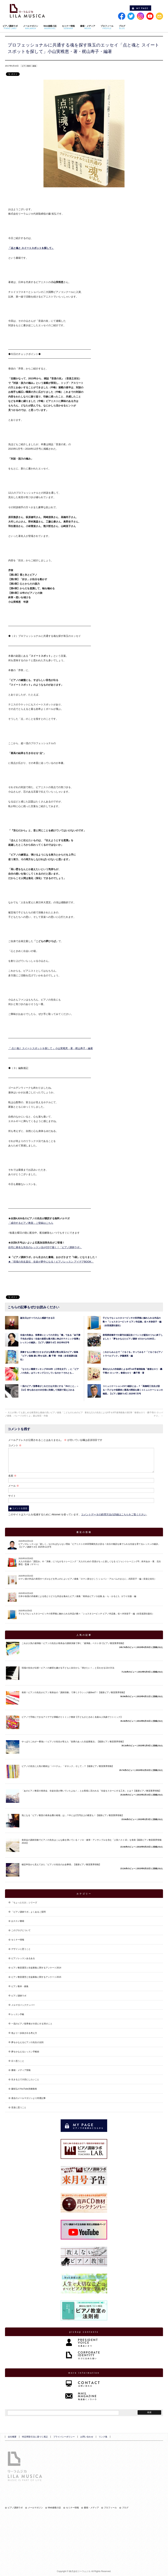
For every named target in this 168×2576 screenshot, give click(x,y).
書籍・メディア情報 (21, 2074)
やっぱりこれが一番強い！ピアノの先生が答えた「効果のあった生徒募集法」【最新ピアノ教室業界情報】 (73, 1746)
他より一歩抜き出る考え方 (24, 2037)
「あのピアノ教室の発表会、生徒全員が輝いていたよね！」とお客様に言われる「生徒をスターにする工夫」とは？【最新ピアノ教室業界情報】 (91, 1795)
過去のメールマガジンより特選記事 (28, 2102)
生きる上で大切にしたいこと (25, 2084)
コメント (14, 1445)
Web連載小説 (54, 2508)
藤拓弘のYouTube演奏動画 (24, 2093)
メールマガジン (35, 2508)
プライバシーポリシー (64, 2437)
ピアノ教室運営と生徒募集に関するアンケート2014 (36, 1972)
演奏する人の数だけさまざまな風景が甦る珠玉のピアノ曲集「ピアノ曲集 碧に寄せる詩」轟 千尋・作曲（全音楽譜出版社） (49, 1356)
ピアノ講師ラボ (18, 2000)
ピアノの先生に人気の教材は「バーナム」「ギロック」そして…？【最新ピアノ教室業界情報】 (68, 1770)
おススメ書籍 (17, 1925)
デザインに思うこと (21, 1953)
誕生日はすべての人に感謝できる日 (37, 1318)
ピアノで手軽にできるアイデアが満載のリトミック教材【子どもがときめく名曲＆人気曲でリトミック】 (72, 1721)
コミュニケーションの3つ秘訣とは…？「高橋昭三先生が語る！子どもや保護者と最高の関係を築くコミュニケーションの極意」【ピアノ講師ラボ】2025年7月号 (133, 1390)
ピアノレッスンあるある (23, 1962)
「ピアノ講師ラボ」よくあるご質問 (28, 1916)
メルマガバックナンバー (23, 2009)
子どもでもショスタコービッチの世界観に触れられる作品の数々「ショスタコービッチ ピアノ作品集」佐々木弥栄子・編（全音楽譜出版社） (132, 1322)
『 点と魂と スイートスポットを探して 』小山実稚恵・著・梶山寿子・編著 (50, 1048)
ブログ (125, 2508)
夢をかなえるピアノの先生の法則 (27, 2046)
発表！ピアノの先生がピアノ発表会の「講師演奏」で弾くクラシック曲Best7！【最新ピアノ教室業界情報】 (74, 1697)
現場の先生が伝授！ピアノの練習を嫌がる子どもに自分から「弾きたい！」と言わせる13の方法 (68, 1672)
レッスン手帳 (17, 2018)
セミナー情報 (17, 1944)
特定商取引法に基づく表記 (35, 2437)
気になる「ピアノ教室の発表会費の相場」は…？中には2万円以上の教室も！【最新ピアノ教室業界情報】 (73, 1819)
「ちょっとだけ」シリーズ (24, 1907)
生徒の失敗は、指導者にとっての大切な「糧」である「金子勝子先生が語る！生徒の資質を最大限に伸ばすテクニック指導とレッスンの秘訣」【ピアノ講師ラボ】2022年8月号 (50, 1339)
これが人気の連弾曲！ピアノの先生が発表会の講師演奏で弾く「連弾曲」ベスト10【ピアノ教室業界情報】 (73, 1647)
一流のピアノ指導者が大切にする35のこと (31, 2028)
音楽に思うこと (18, 2112)
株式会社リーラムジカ (80, 2571)
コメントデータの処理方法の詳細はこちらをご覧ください (113, 1518)
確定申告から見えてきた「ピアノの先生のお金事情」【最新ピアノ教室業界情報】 (61, 1869)
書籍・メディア (91, 2508)
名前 (12, 1480)
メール (13, 1490)
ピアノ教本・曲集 (29, 66)
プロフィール (110, 2508)
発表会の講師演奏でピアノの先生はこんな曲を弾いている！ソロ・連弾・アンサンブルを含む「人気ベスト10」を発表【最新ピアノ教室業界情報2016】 (91, 1846)
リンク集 (103, 2437)
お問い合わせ (86, 2437)
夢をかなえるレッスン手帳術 (25, 2056)
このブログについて (21, 1934)
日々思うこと (17, 2065)
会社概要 (12, 2437)
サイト (12, 1500)
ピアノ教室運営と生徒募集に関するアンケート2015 (36, 1981)
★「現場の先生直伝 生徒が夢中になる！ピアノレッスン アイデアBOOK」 (51, 1261)
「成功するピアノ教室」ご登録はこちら (30, 1222)
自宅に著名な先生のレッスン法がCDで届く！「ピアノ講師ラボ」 (45, 1247)
